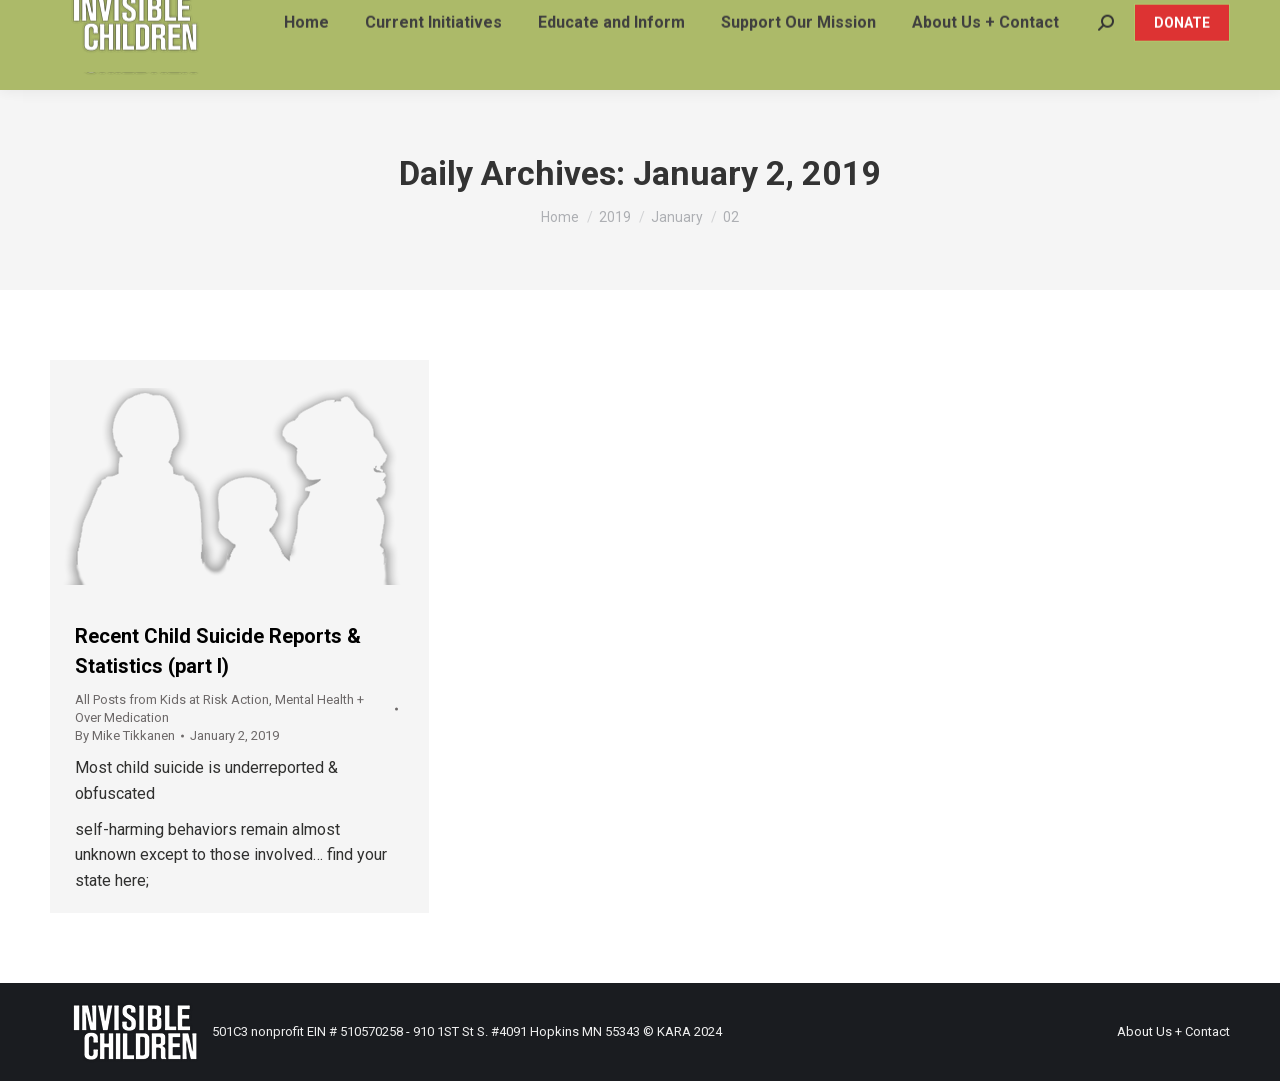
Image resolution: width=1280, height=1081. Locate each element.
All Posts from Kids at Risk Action (172, 699)
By (125, 735)
